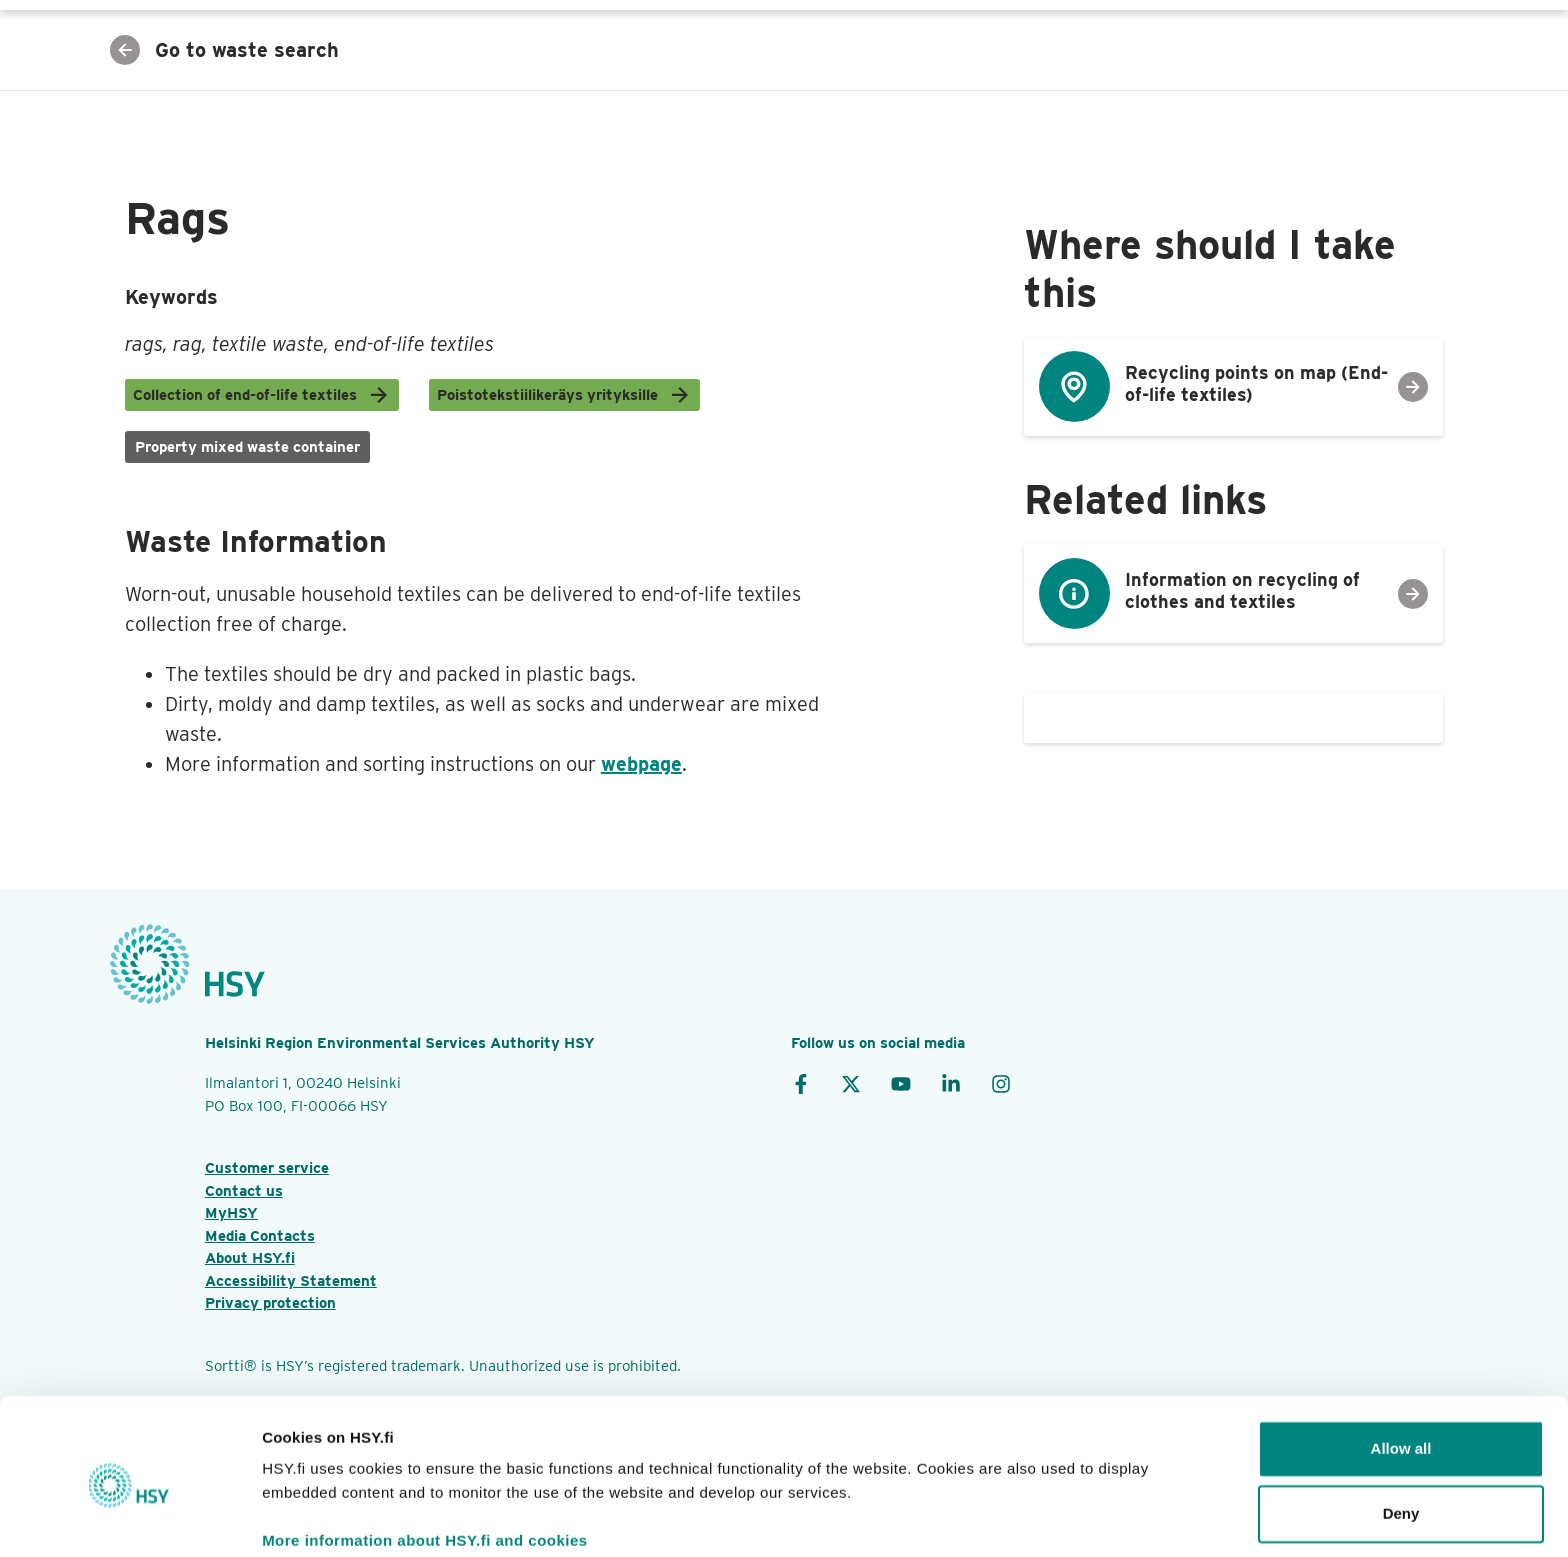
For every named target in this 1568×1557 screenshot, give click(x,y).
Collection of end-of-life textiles (262, 395)
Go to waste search (224, 50)
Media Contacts (260, 1236)
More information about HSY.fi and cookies (425, 1462)
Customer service (267, 1168)
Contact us (244, 1191)
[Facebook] (801, 1083)
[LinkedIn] (951, 1083)
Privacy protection (270, 1303)
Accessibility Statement (291, 1281)
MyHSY (231, 1213)
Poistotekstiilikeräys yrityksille (564, 395)
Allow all (1401, 1370)
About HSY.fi (250, 1258)
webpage (641, 764)
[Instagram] (1001, 1083)
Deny (1401, 1435)
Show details (308, 1517)
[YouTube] (901, 1083)
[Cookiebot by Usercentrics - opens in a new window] (129, 1518)
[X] (851, 1083)
